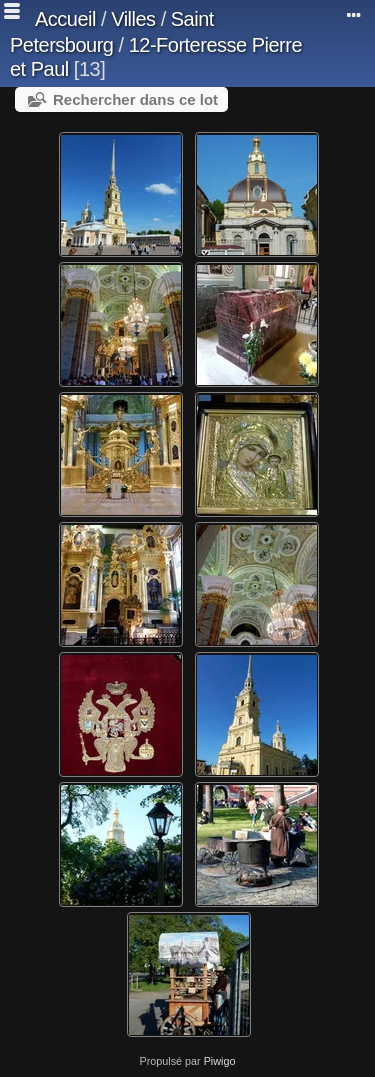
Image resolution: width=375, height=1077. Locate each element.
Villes (133, 19)
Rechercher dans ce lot (135, 99)
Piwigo (220, 1061)
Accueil (65, 19)
